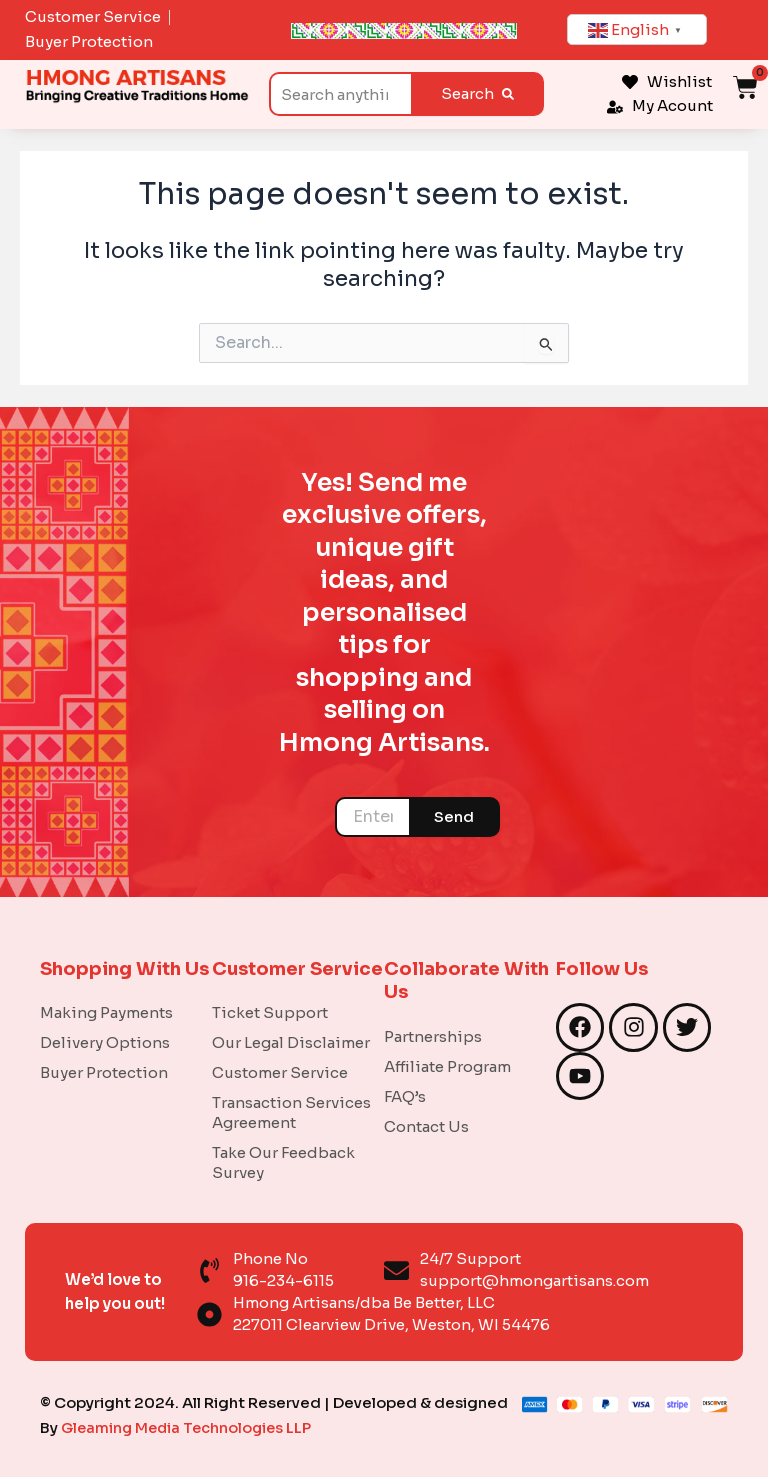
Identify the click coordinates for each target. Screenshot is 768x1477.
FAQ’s (405, 1096)
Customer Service (280, 1072)
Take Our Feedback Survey (283, 1162)
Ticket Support (270, 1012)
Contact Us (426, 1126)
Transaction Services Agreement (291, 1112)
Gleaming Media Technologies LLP (190, 1427)
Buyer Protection (104, 1072)
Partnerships (433, 1036)
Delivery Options (105, 1042)
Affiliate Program (447, 1066)
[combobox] (340, 94)
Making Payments (106, 1012)
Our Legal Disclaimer (291, 1042)
